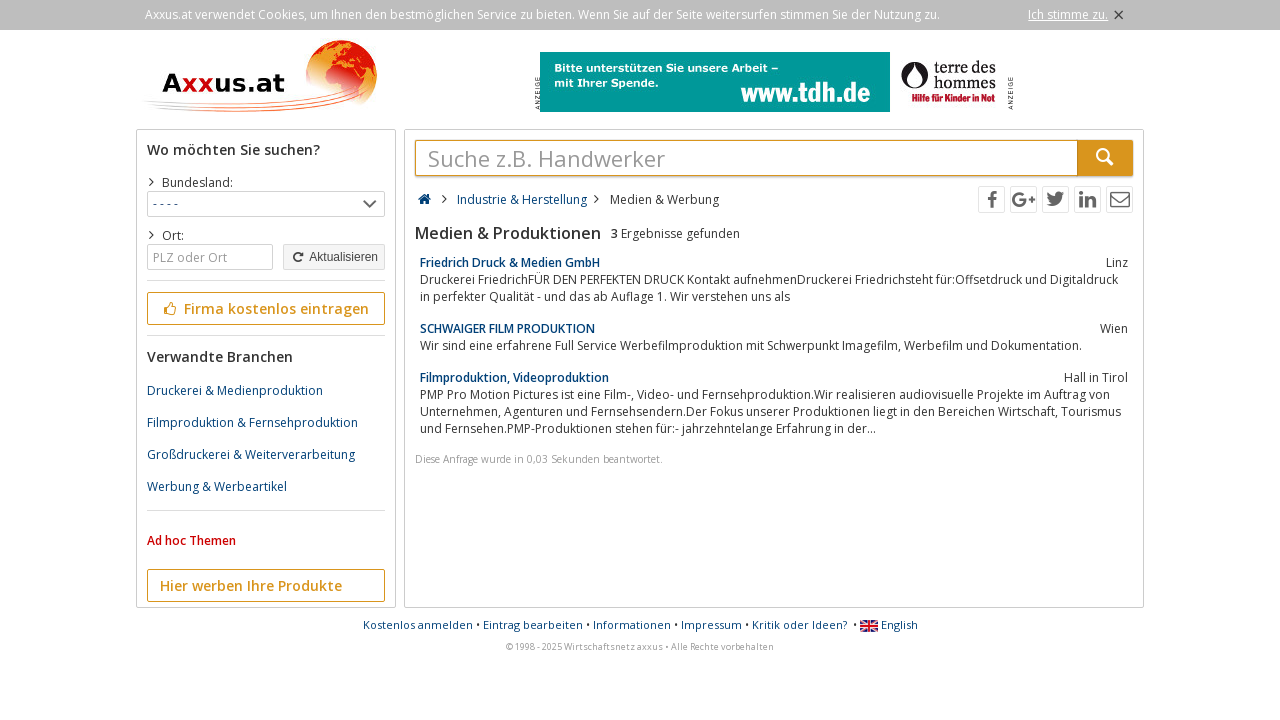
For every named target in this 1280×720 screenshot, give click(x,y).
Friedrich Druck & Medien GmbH (510, 262)
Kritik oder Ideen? (799, 624)
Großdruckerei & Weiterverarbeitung (251, 454)
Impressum (711, 624)
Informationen (632, 624)
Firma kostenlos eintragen (264, 308)
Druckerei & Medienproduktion (235, 390)
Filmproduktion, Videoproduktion (514, 377)
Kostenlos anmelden (418, 624)
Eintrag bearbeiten (533, 624)
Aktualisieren (334, 257)
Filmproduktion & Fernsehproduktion (252, 422)
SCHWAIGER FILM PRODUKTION (507, 328)
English (889, 624)
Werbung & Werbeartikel (217, 486)
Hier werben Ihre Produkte (251, 585)
